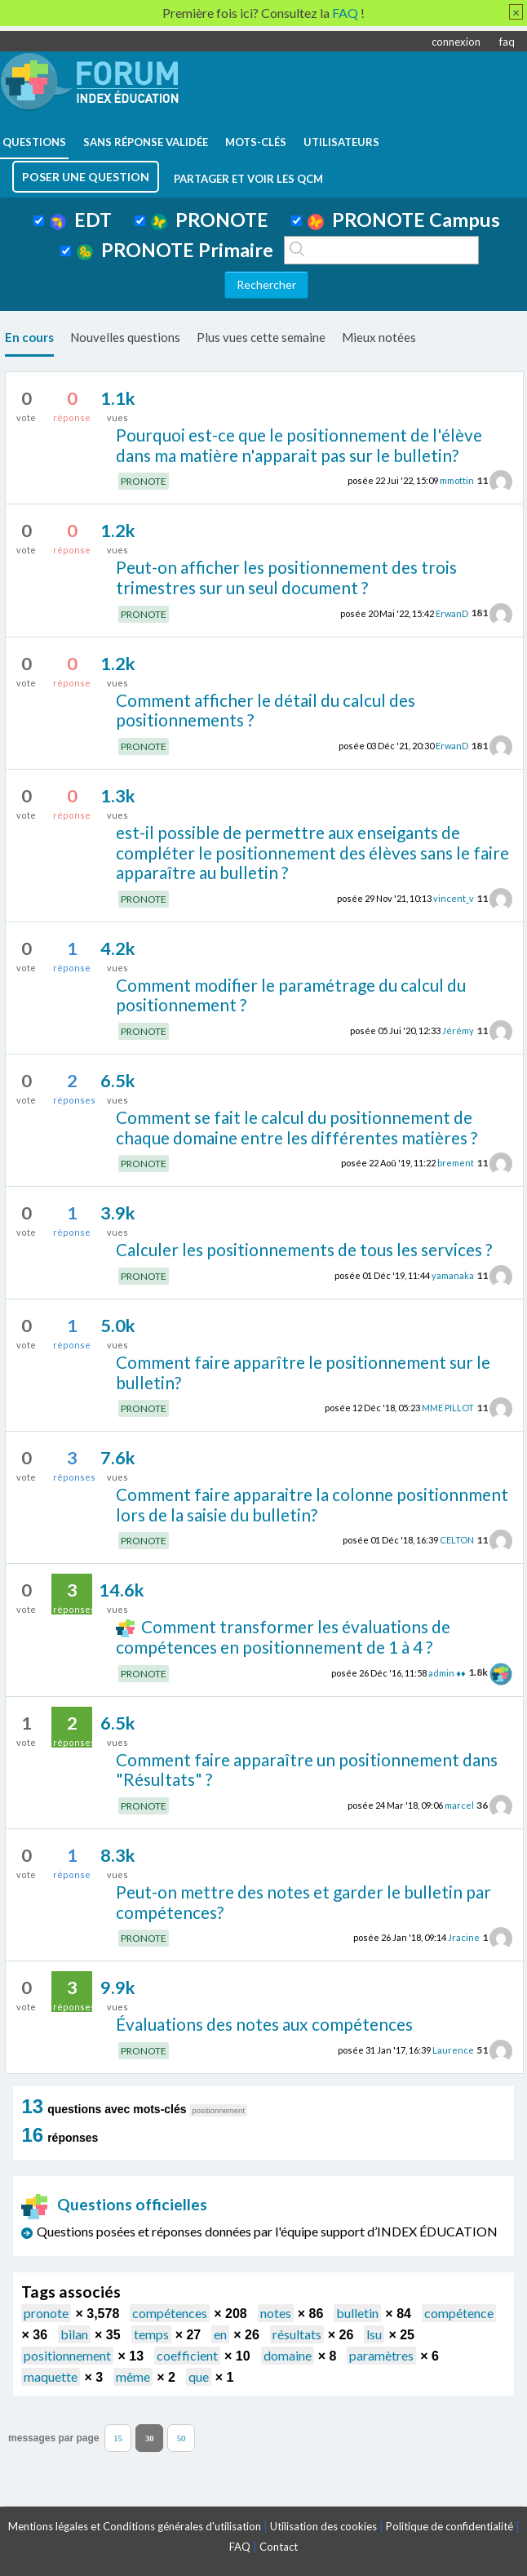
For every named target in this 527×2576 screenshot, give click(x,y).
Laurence (453, 2050)
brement (455, 1162)
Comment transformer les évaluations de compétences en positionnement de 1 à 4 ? (283, 1636)
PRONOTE (209, 219)
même (133, 2376)
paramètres (381, 2355)
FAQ (239, 2546)
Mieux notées (379, 337)
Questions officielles (114, 2204)
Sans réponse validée (145, 142)
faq (507, 41)
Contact (278, 2546)
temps (151, 2334)
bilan (74, 2334)
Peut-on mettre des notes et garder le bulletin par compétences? (303, 1901)
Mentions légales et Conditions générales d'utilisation (134, 2526)
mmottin (457, 480)
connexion (456, 41)
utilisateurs (341, 142)
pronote (46, 2313)
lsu (374, 2334)
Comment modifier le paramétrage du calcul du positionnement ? (291, 995)
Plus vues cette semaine (261, 337)
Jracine (464, 1937)
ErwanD (452, 612)
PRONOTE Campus (404, 219)
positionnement (67, 2355)
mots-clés (255, 142)
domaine (288, 2355)
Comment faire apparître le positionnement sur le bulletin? (303, 1372)
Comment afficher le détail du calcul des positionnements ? (265, 710)
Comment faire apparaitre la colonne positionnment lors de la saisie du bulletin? (312, 1504)
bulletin (357, 2313)
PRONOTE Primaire (175, 249)
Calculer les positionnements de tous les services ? (304, 1249)
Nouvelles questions (125, 337)
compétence (459, 2313)
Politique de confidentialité (449, 2526)
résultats (296, 2334)
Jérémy (458, 1030)
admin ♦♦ (446, 1672)
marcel (459, 1805)
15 (117, 2438)
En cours (29, 337)
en (220, 2334)
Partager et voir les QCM (248, 178)
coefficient (187, 2355)
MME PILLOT (448, 1407)
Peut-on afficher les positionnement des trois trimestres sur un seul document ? (286, 577)
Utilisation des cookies (323, 2526)
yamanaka (453, 1275)
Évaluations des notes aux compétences (264, 2024)
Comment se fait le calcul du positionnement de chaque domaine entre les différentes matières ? (296, 1127)
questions (34, 142)
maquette (51, 2376)
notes (275, 2313)
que (198, 2376)
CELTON (457, 1539)
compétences (169, 2313)
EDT (81, 219)
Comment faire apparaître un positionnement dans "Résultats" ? (307, 1769)
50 (181, 2438)
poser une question (85, 177)
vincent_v (453, 898)
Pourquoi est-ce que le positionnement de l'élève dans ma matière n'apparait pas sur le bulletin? (299, 444)
